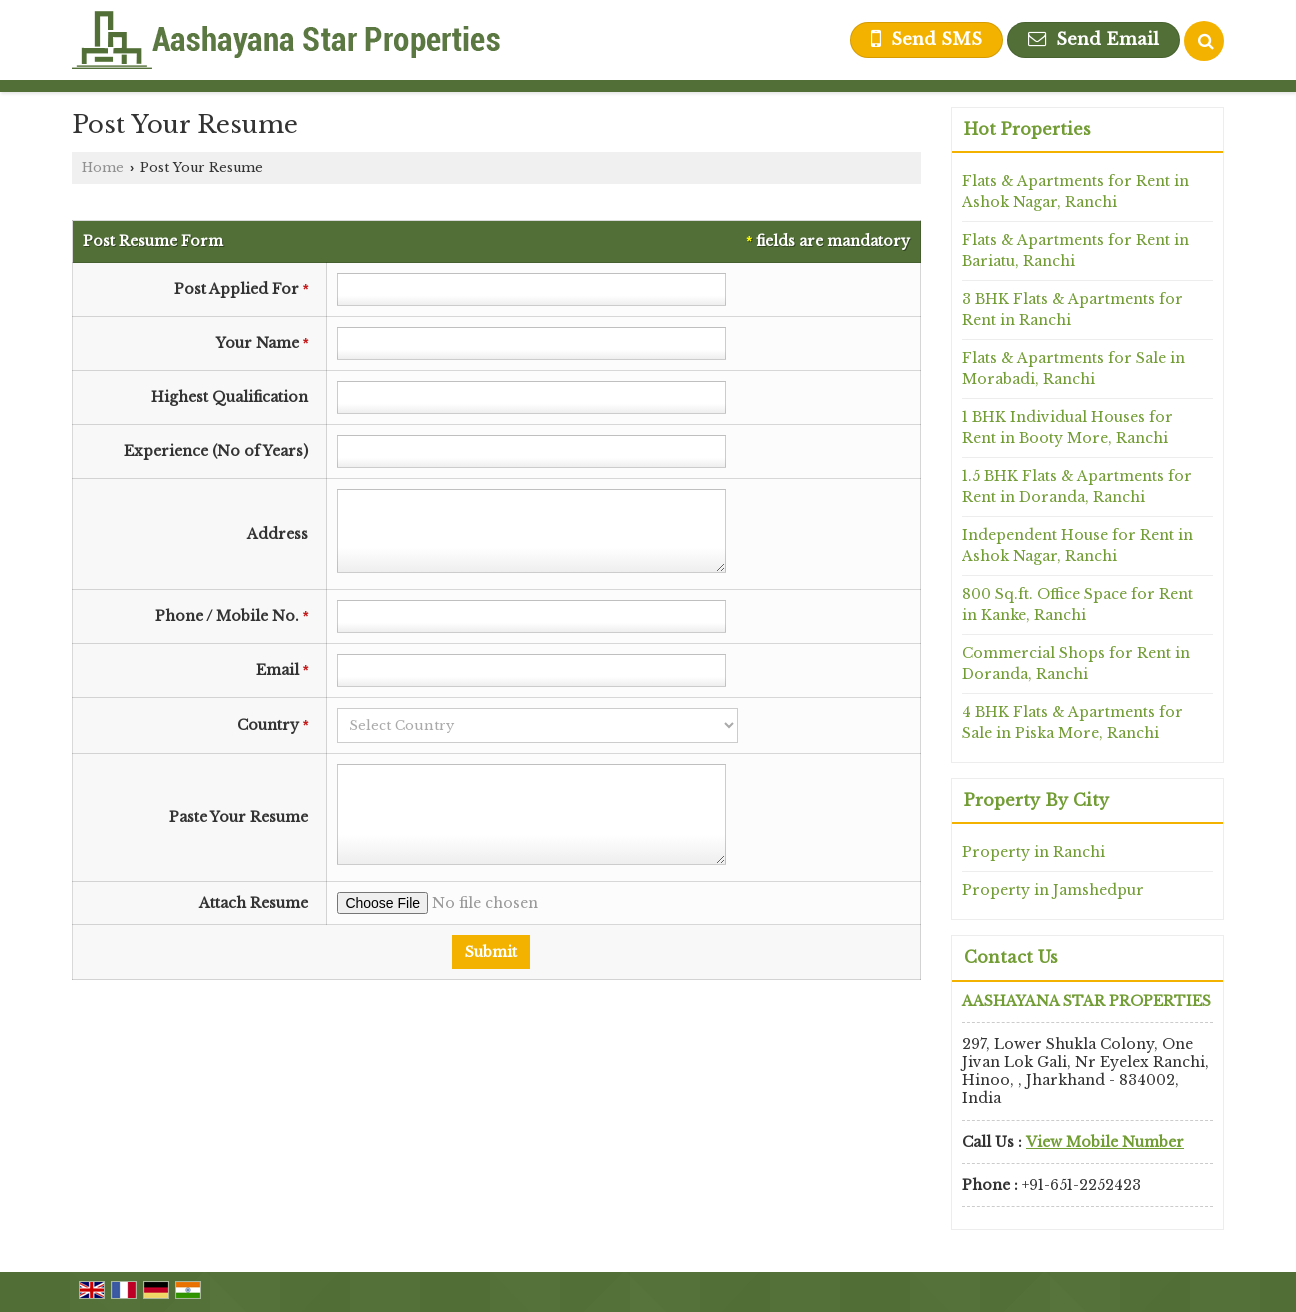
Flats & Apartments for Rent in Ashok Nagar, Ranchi (1075, 191)
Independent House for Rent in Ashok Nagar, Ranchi (1077, 545)
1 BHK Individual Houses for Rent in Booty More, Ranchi (1067, 427)
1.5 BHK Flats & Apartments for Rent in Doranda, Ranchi (1077, 486)
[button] (1105, 1142)
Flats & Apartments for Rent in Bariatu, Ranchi (1075, 250)
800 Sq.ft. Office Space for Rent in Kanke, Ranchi (1077, 604)
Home (103, 167)
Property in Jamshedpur (1053, 890)
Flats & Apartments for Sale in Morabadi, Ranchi (1073, 368)
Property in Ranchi (1033, 852)
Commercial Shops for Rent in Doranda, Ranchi (1076, 663)
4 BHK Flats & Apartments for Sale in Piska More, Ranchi (1072, 722)
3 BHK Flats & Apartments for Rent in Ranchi (1072, 309)
